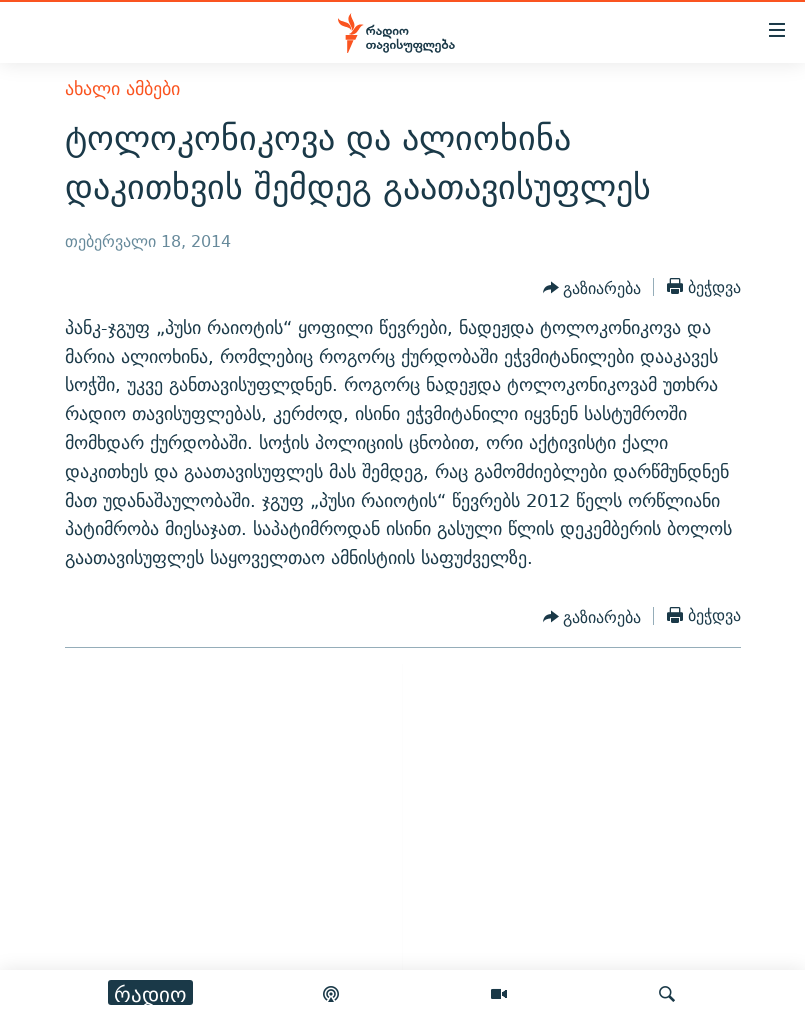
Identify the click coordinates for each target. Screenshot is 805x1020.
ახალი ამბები (122, 88)
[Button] (592, 289)
